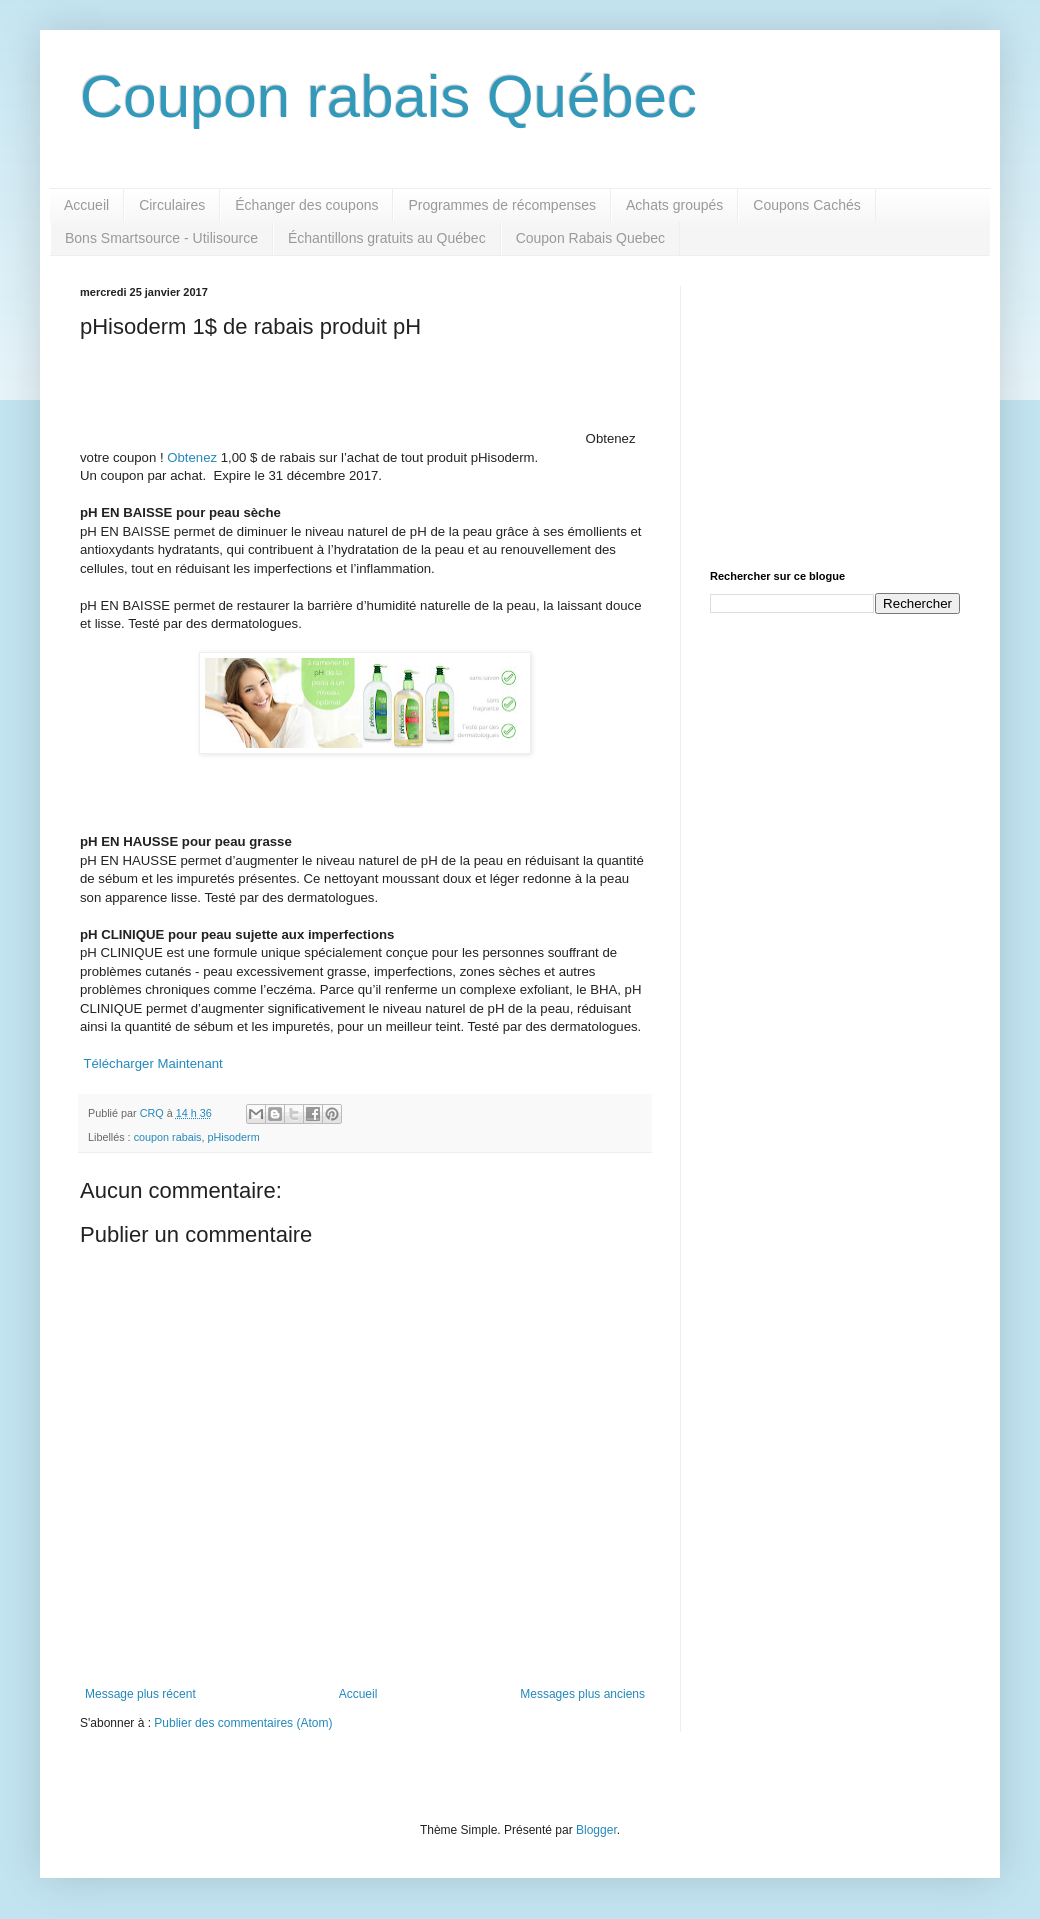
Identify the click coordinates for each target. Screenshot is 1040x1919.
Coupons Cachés (806, 205)
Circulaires (172, 205)
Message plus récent (140, 1694)
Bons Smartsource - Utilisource (161, 238)
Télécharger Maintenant (152, 1063)
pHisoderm (233, 1137)
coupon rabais (168, 1137)
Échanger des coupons (306, 205)
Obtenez (192, 457)
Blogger (596, 1830)
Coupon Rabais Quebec (590, 238)
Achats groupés (674, 205)
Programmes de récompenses (502, 205)
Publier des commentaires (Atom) (243, 1723)
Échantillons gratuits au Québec (387, 238)
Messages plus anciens (582, 1694)
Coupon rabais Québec (388, 96)
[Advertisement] (835, 411)
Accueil (86, 205)
